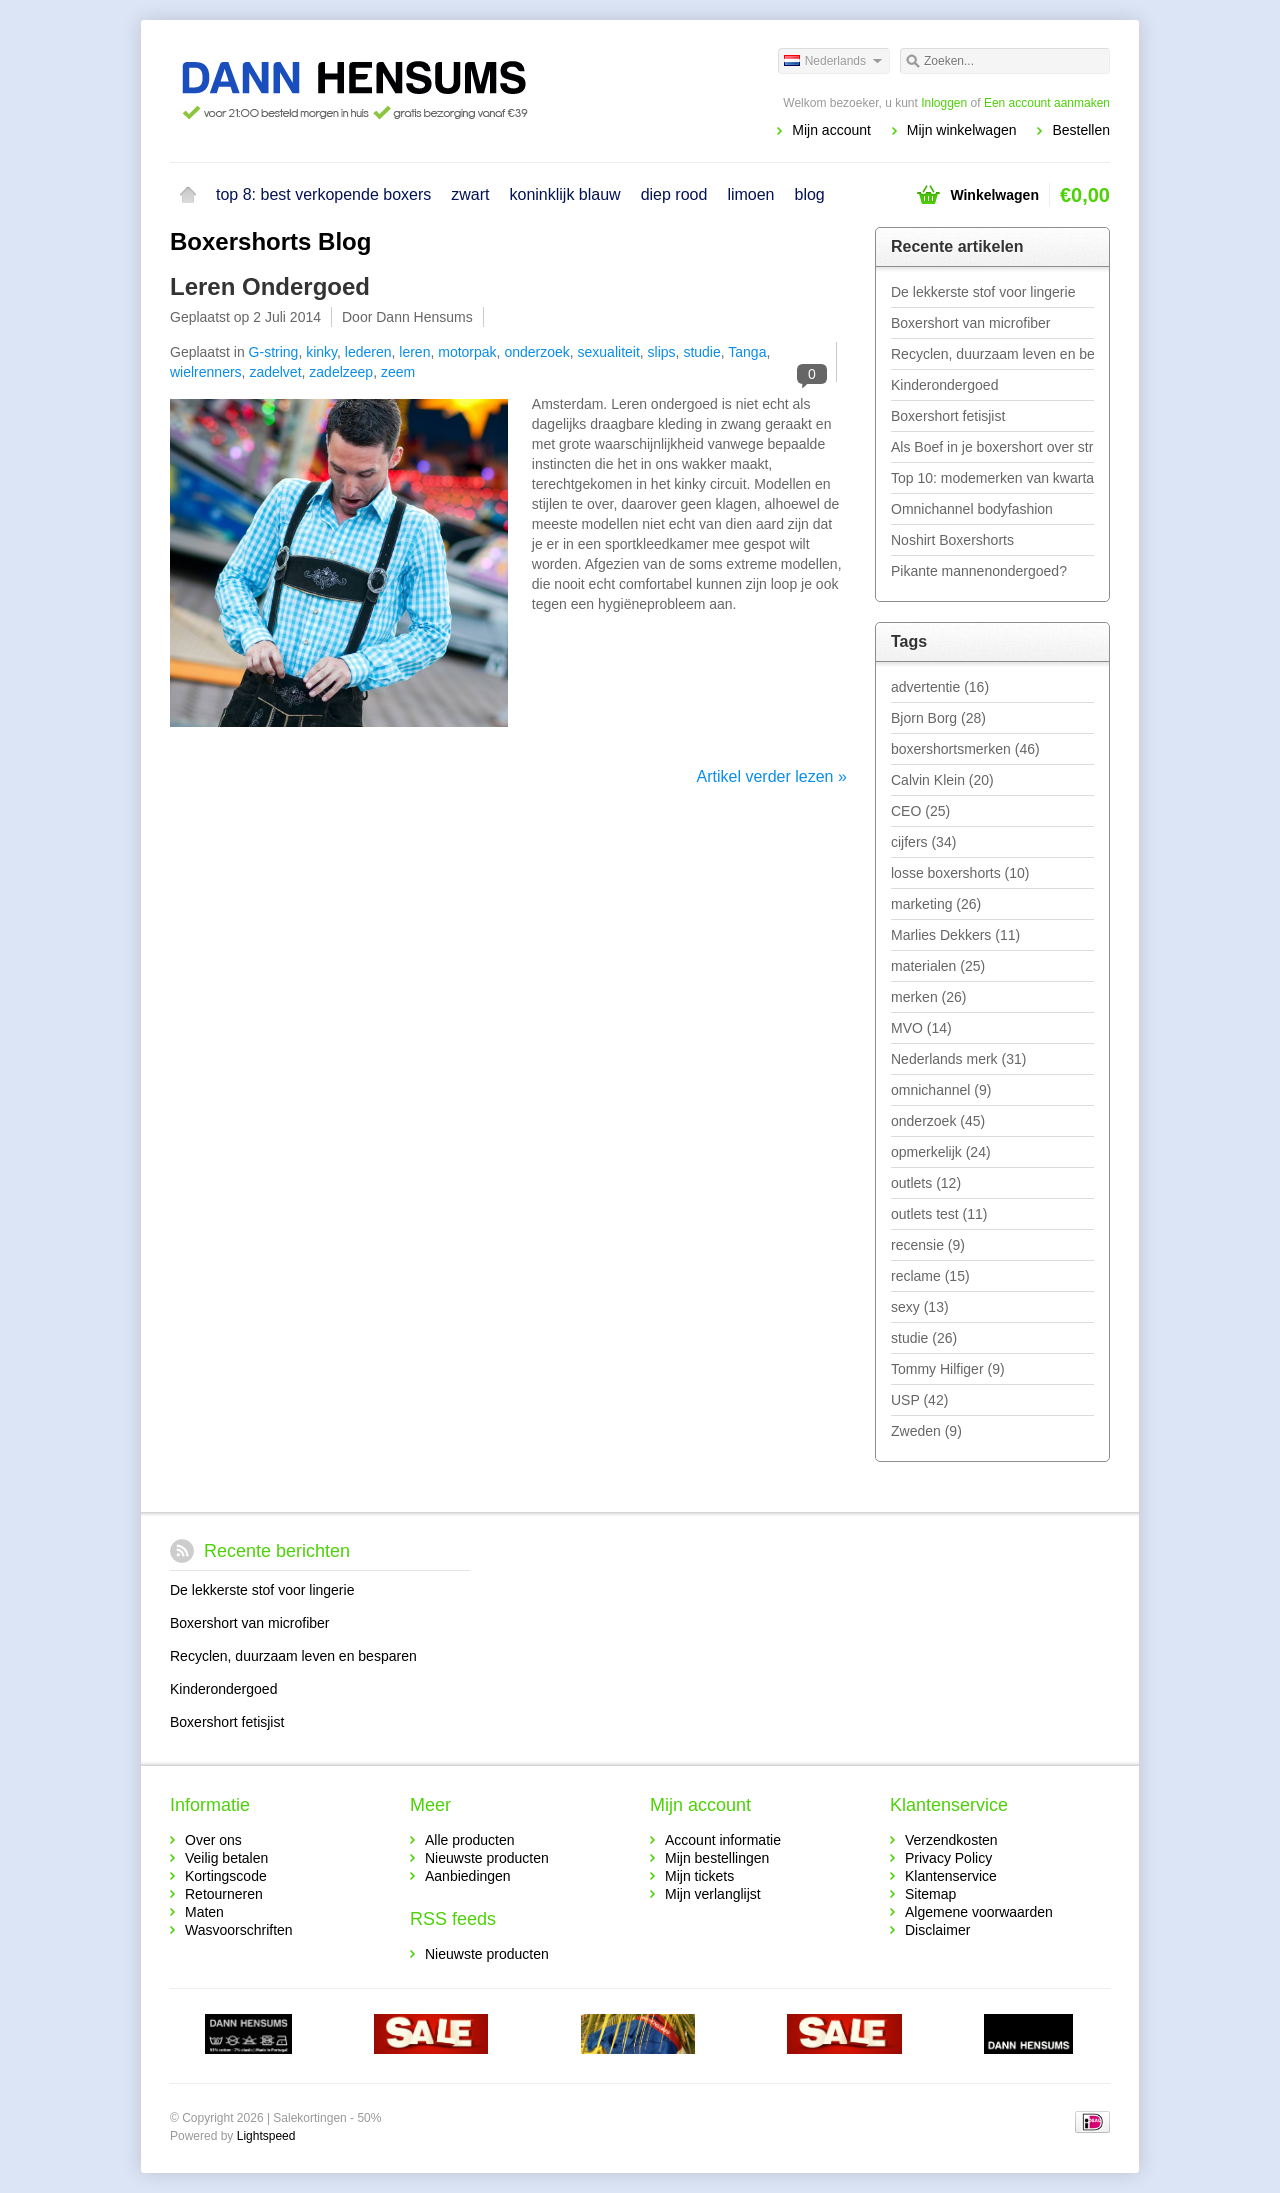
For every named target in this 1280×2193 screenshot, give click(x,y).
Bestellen (1081, 130)
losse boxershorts (960, 873)
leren (414, 352)
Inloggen (944, 103)
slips (662, 352)
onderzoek (536, 352)
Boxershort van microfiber (971, 323)
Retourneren (224, 1894)
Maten (204, 1912)
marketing (936, 904)
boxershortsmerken (965, 749)
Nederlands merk (958, 1059)
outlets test (939, 1214)
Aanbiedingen (468, 1876)
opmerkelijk (941, 1152)
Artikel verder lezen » (772, 776)
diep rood (674, 194)
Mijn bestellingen (717, 1858)
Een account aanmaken (1047, 103)
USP (919, 1400)
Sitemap (930, 1894)
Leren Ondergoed (270, 286)
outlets (926, 1183)
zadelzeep (341, 372)
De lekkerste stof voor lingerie (983, 292)
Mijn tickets (699, 1876)
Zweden (926, 1431)
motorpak (467, 352)
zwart (470, 194)
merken (928, 997)
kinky (321, 352)
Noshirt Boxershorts (952, 540)
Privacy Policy (948, 1858)
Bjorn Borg (938, 718)
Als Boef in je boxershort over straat (992, 447)
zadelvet (275, 372)
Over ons (213, 1840)
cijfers (923, 842)
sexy (920, 1307)
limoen (750, 194)
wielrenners (206, 372)
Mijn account (831, 130)
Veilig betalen (226, 1858)
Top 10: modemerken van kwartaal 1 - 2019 (992, 478)
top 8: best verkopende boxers (323, 194)
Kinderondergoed (944, 385)
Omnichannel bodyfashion (972, 509)
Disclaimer (937, 1930)
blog (810, 194)
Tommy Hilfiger (948, 1369)
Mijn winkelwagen (962, 130)
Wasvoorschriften (239, 1930)
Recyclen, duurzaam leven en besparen (992, 354)
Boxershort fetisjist (948, 416)
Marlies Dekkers (955, 935)
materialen (938, 966)
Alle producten (470, 1840)
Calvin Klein (942, 780)
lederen (368, 352)
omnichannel (941, 1090)
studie (701, 352)
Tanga (747, 352)
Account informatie (723, 1840)
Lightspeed (266, 2136)
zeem (398, 372)
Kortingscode (226, 1876)
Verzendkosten (951, 1840)
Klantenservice (951, 1876)
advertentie (940, 687)
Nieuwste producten (487, 1858)
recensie (928, 1245)
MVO (921, 1028)
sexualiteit (609, 352)
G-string (274, 352)
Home (188, 195)
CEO (920, 811)
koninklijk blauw (564, 194)
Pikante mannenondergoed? (979, 571)
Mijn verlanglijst (713, 1894)
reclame (930, 1276)
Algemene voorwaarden (979, 1912)
